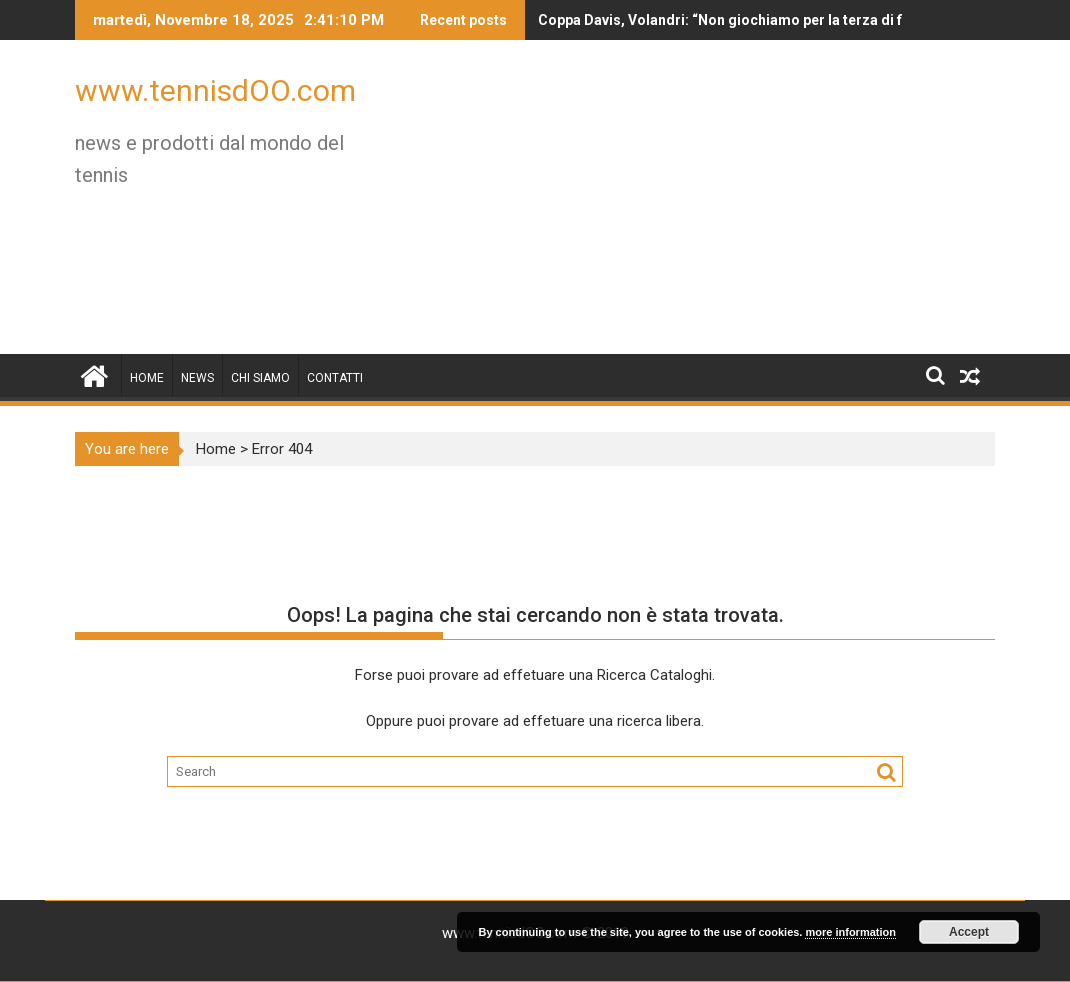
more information (850, 932)
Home (147, 378)
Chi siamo (260, 378)
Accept (969, 932)
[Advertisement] (682, 205)
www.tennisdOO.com (215, 90)
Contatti (335, 378)
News (197, 378)
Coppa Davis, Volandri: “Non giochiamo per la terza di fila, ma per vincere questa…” (731, 20)
